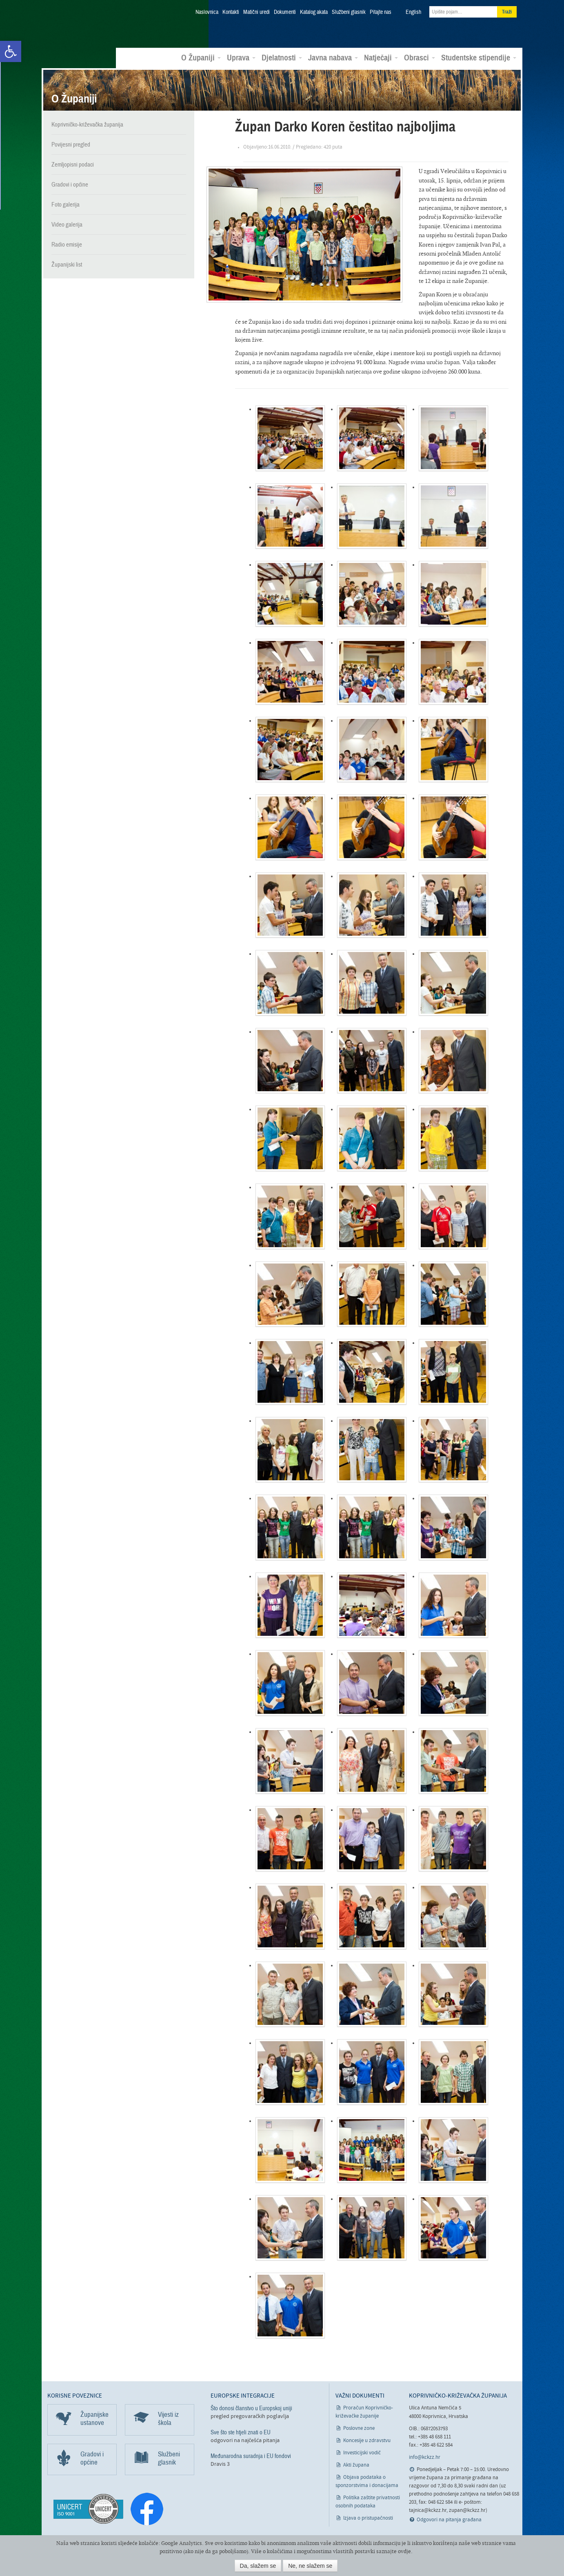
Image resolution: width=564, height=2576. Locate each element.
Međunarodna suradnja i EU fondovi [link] (251, 2455)
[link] (10, 51)
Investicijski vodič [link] (362, 2452)
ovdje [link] (404, 2551)
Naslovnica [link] (206, 12)
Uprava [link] (241, 57)
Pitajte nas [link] (380, 12)
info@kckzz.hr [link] (424, 2457)
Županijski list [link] (66, 264)
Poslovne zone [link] (359, 2428)
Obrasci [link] (419, 57)
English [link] (413, 12)
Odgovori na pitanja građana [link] (449, 2519)
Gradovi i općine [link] (69, 184)
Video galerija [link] (66, 224)
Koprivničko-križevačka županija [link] (87, 24)
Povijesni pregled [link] (70, 144)
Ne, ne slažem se (310, 2566)
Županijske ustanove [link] (94, 2418)
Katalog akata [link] (314, 12)
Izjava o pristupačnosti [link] (368, 2517)
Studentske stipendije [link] (478, 57)
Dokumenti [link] (285, 12)
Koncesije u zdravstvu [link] (367, 2440)
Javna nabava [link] (333, 57)
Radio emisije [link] (66, 244)
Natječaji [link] (381, 57)
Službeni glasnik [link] (349, 12)
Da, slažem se (258, 2566)
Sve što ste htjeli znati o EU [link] (241, 2432)
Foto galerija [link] (65, 204)
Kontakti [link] (230, 12)
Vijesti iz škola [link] (168, 2418)
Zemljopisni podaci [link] (72, 164)
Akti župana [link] (356, 2464)
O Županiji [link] (201, 57)
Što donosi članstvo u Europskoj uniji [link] (251, 2408)
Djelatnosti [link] (282, 57)
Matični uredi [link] (256, 12)
